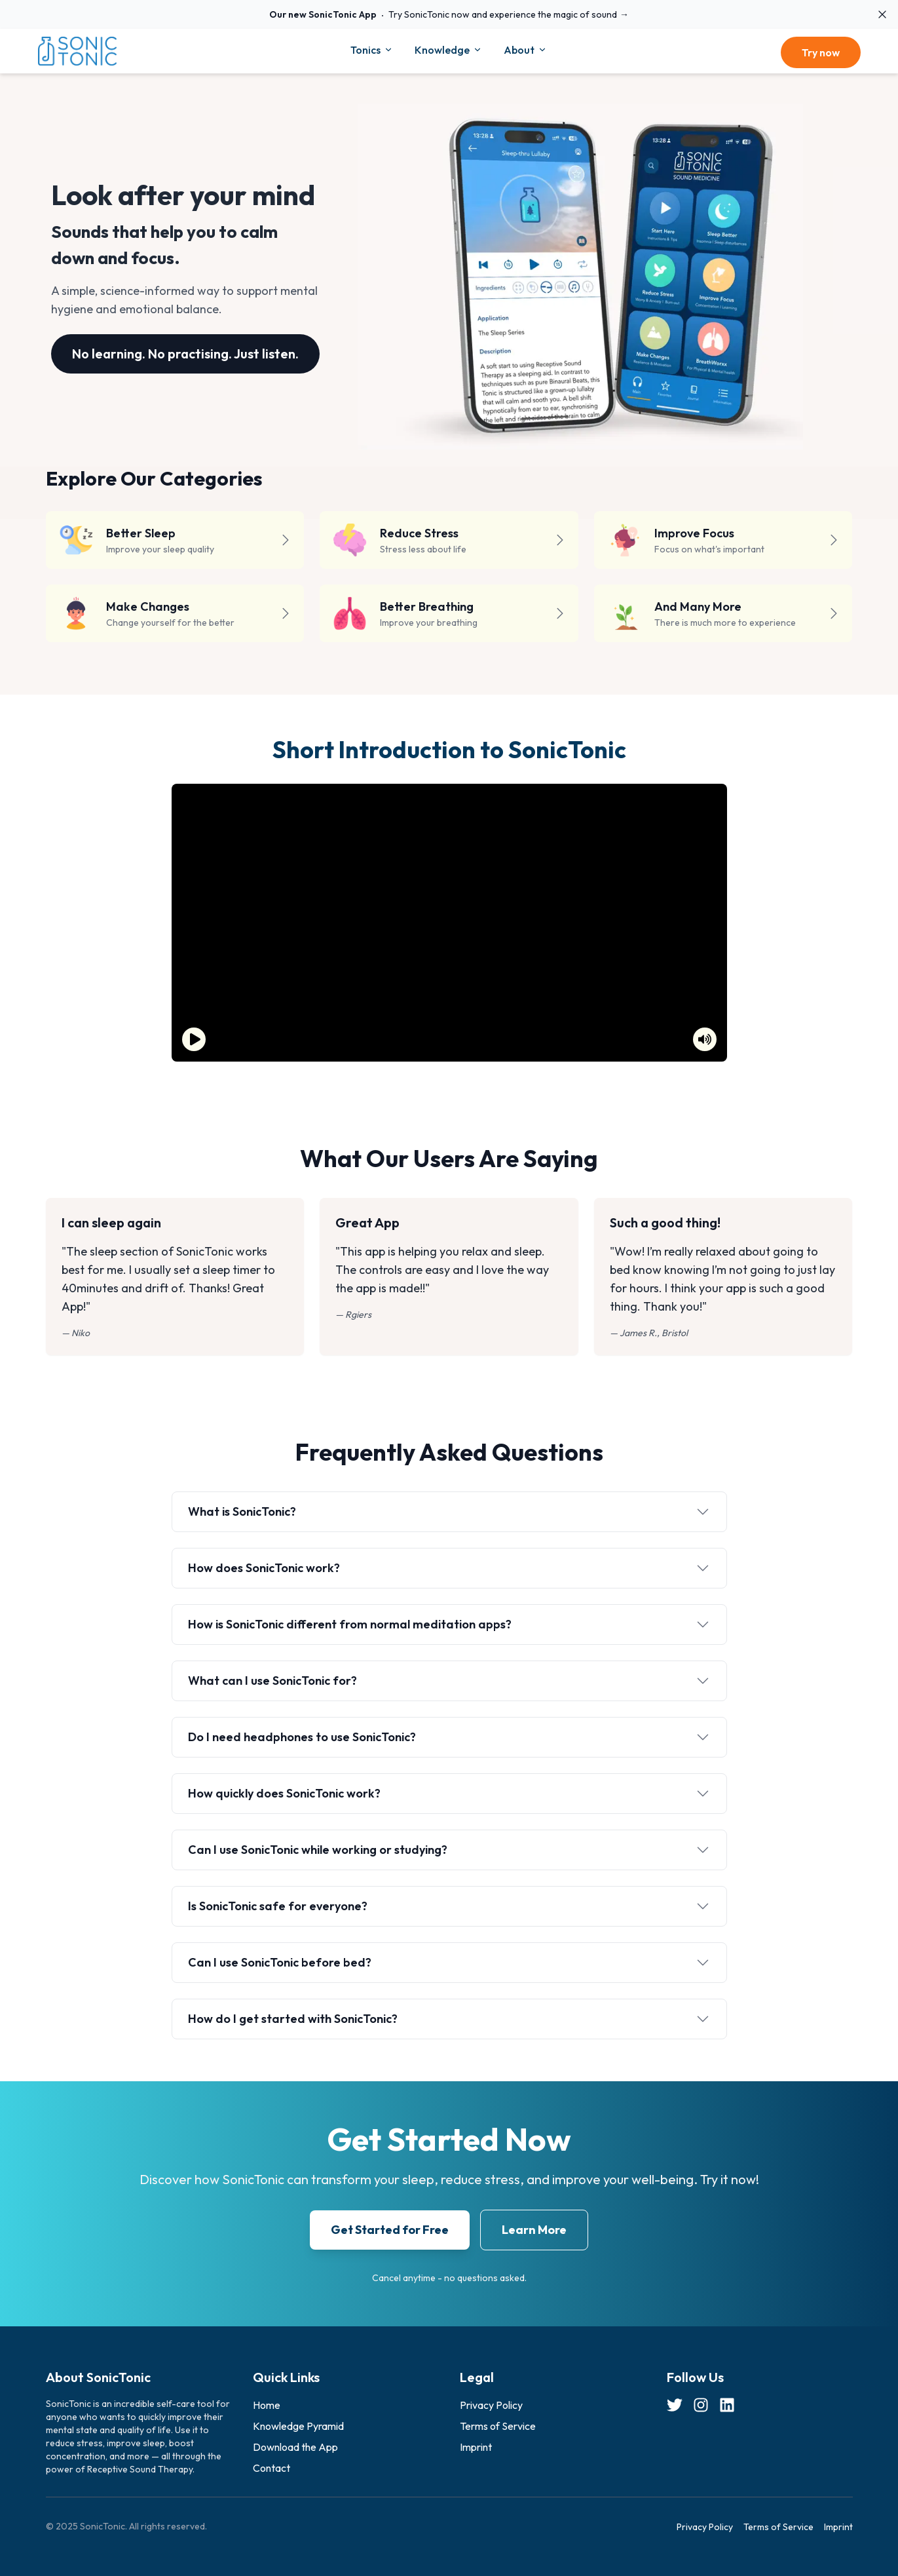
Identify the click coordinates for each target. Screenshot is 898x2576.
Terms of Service (498, 2425)
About (526, 49)
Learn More (534, 2229)
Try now (821, 52)
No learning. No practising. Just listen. (185, 353)
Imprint (476, 2446)
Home (266, 2405)
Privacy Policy (491, 2405)
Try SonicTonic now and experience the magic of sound (449, 14)
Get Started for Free (390, 2229)
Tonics (372, 49)
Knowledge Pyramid (298, 2425)
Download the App (295, 2446)
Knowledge (449, 49)
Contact (271, 2467)
